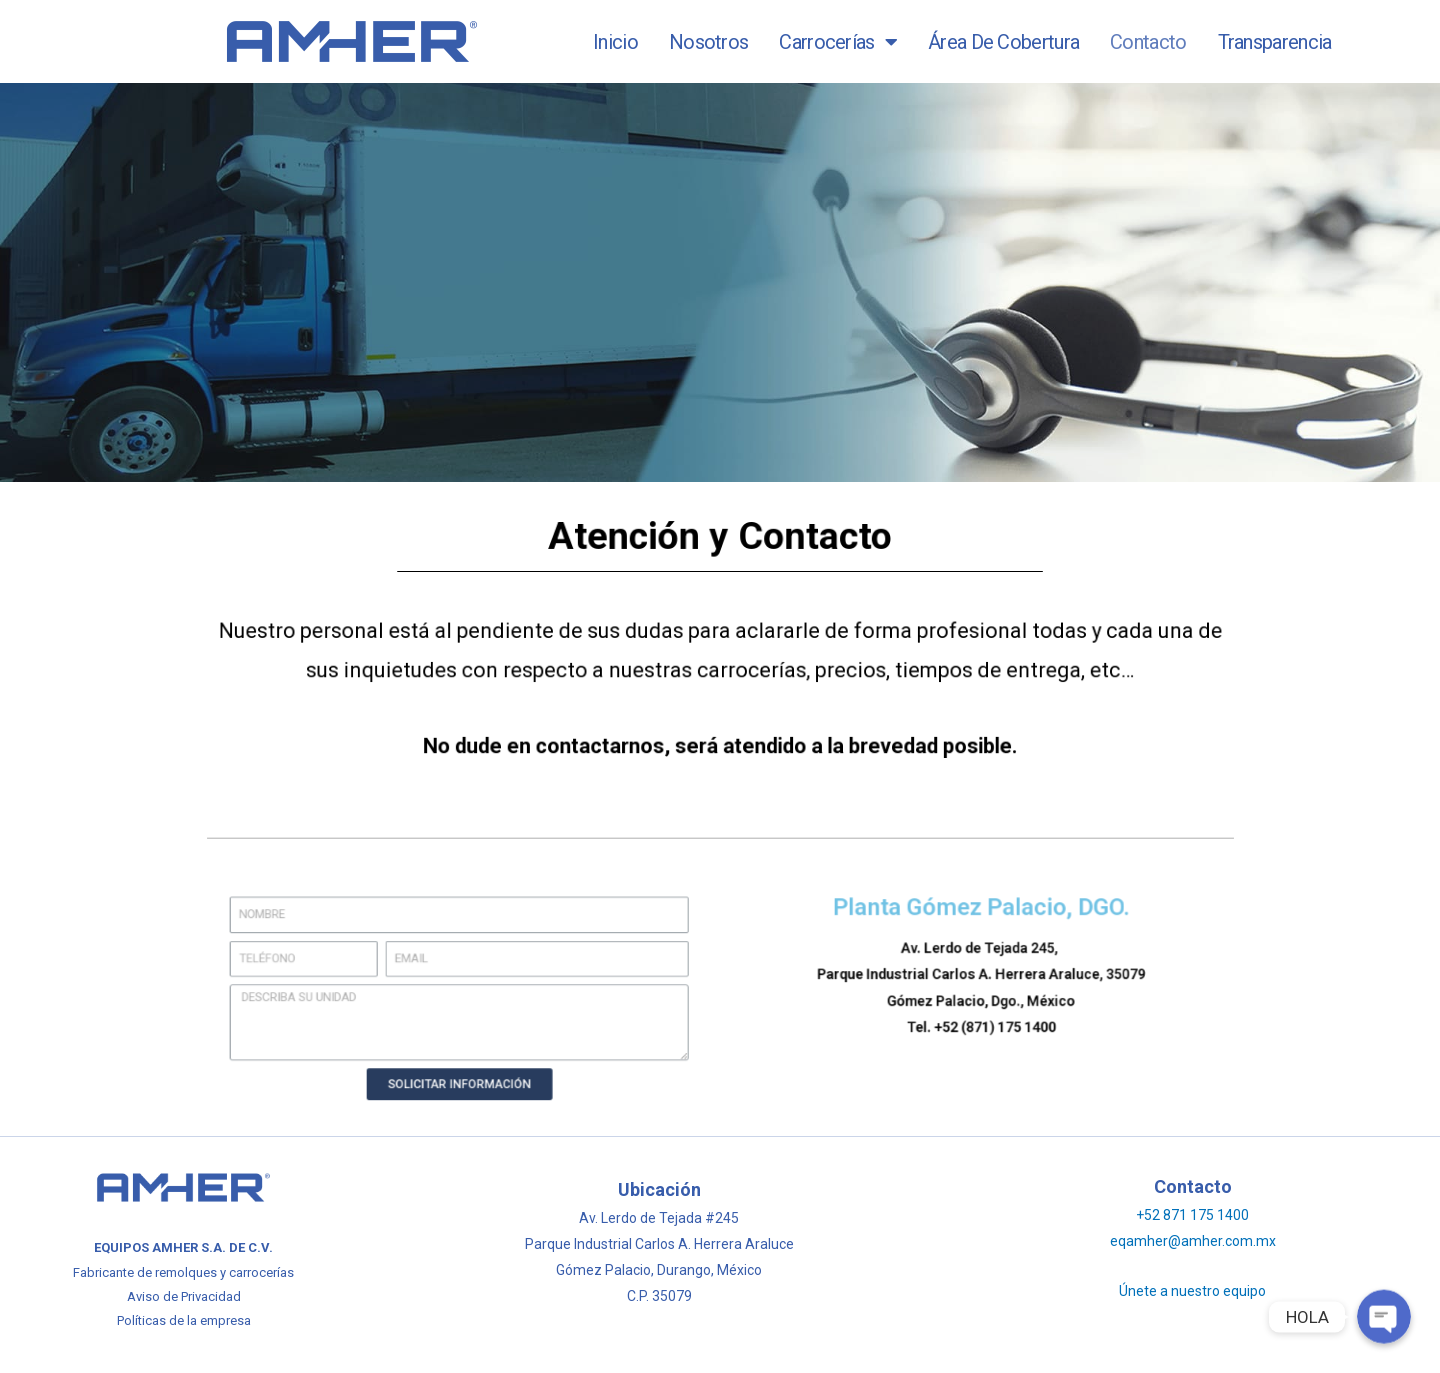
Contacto (1148, 42)
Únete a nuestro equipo (1192, 1291)
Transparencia (1275, 42)
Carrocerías (838, 42)
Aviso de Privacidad (184, 1296)
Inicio (615, 42)
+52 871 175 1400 (1192, 1215)
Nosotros (708, 42)
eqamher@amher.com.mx (1193, 1241)
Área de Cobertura (1003, 42)
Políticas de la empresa (184, 1320)
